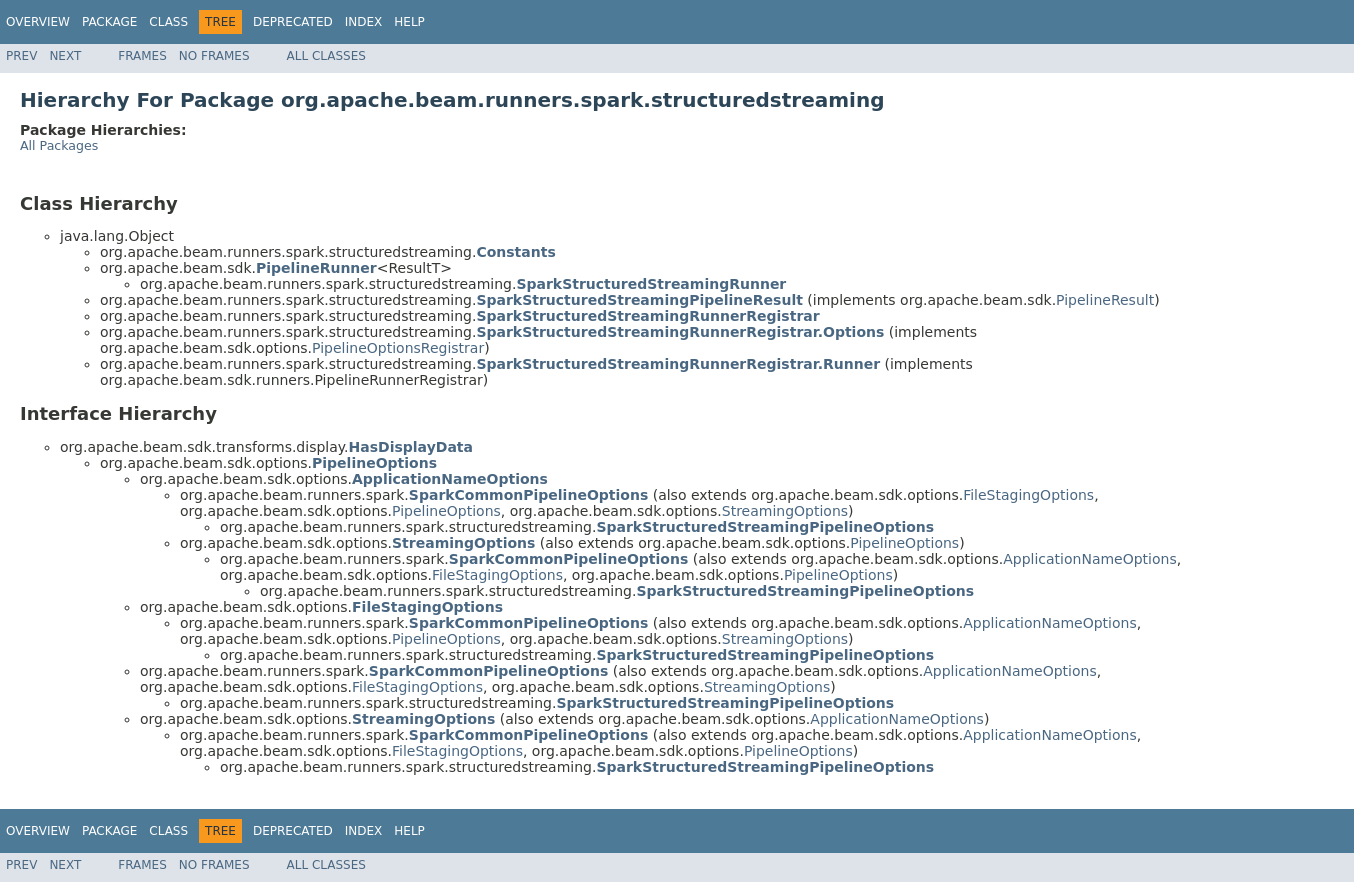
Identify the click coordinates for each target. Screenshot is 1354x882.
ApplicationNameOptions (1090, 559)
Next (65, 56)
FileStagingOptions (1028, 495)
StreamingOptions (785, 511)
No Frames (214, 56)
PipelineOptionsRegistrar (398, 348)
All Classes (326, 56)
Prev (21, 56)
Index (364, 22)
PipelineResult (1105, 300)
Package (109, 22)
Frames (142, 56)
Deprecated (293, 22)
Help (409, 22)
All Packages (59, 145)
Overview (38, 22)
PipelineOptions (446, 511)
